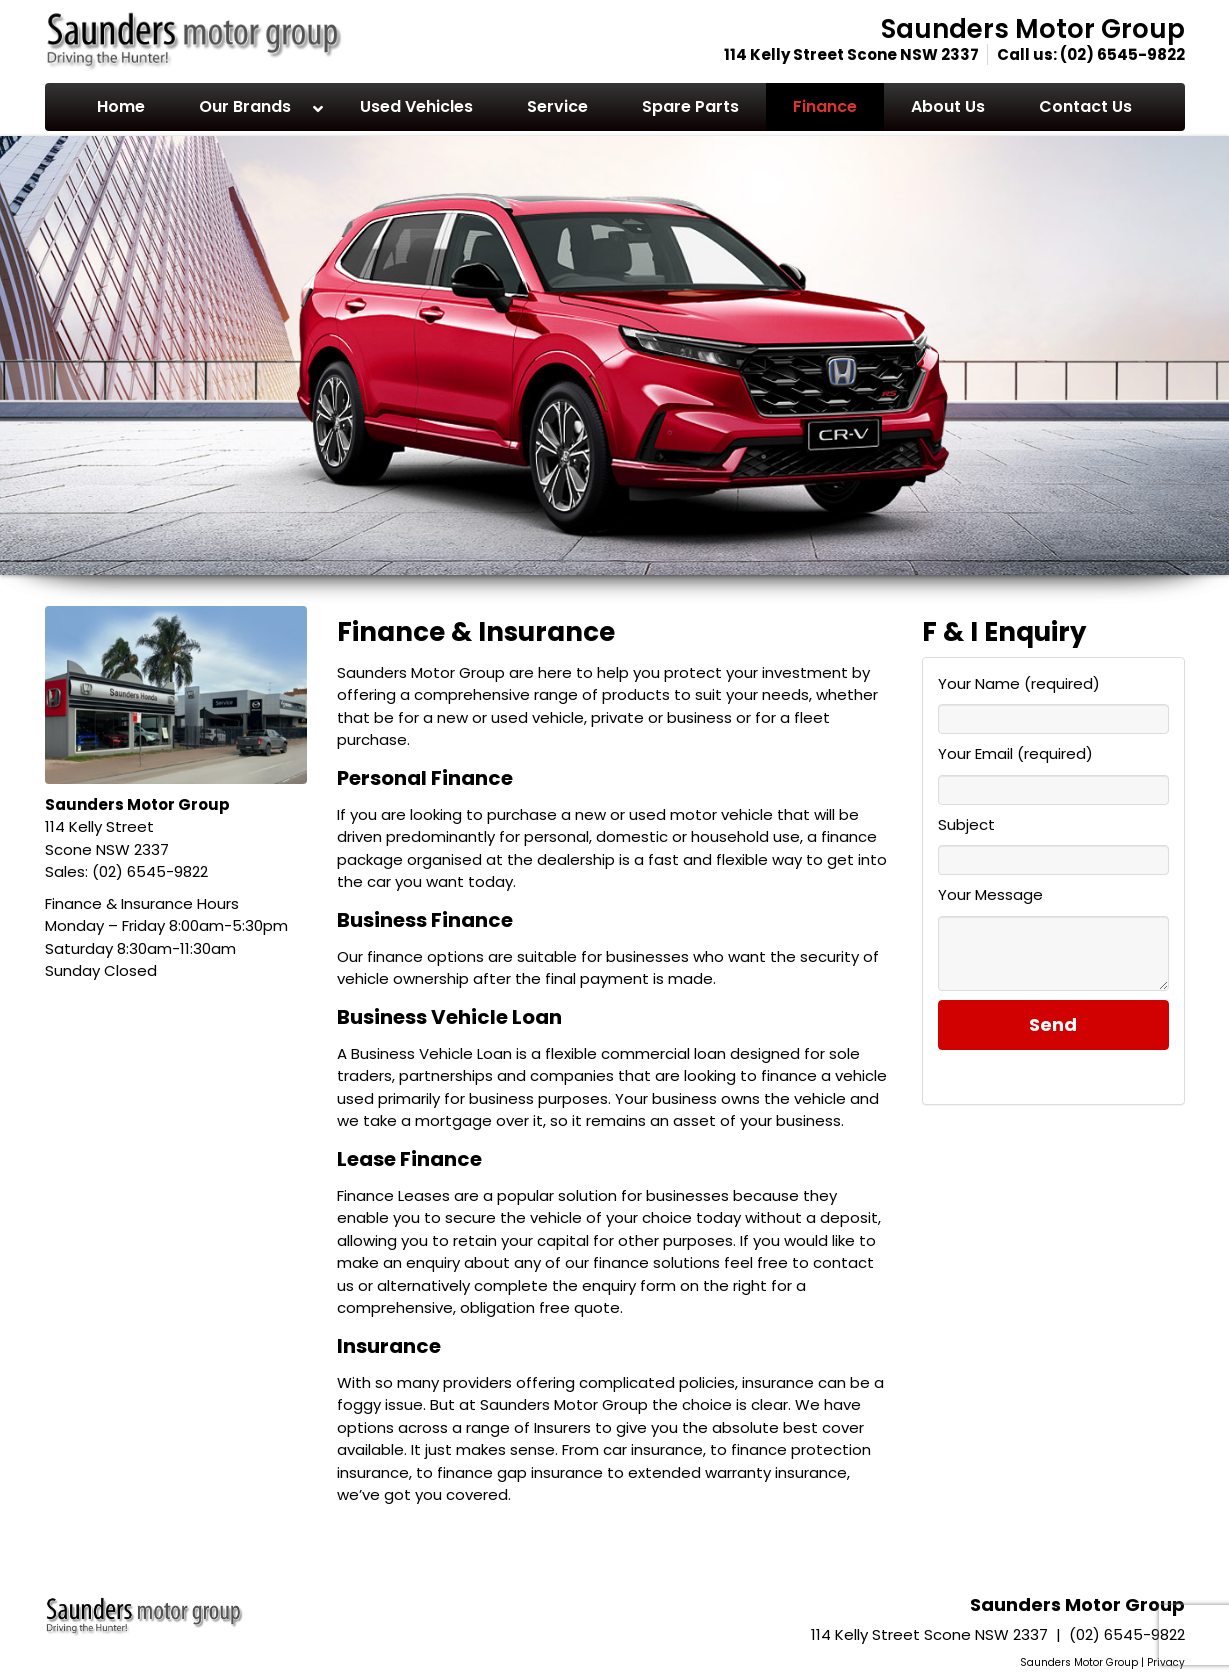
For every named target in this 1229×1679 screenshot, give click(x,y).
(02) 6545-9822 (1122, 54)
